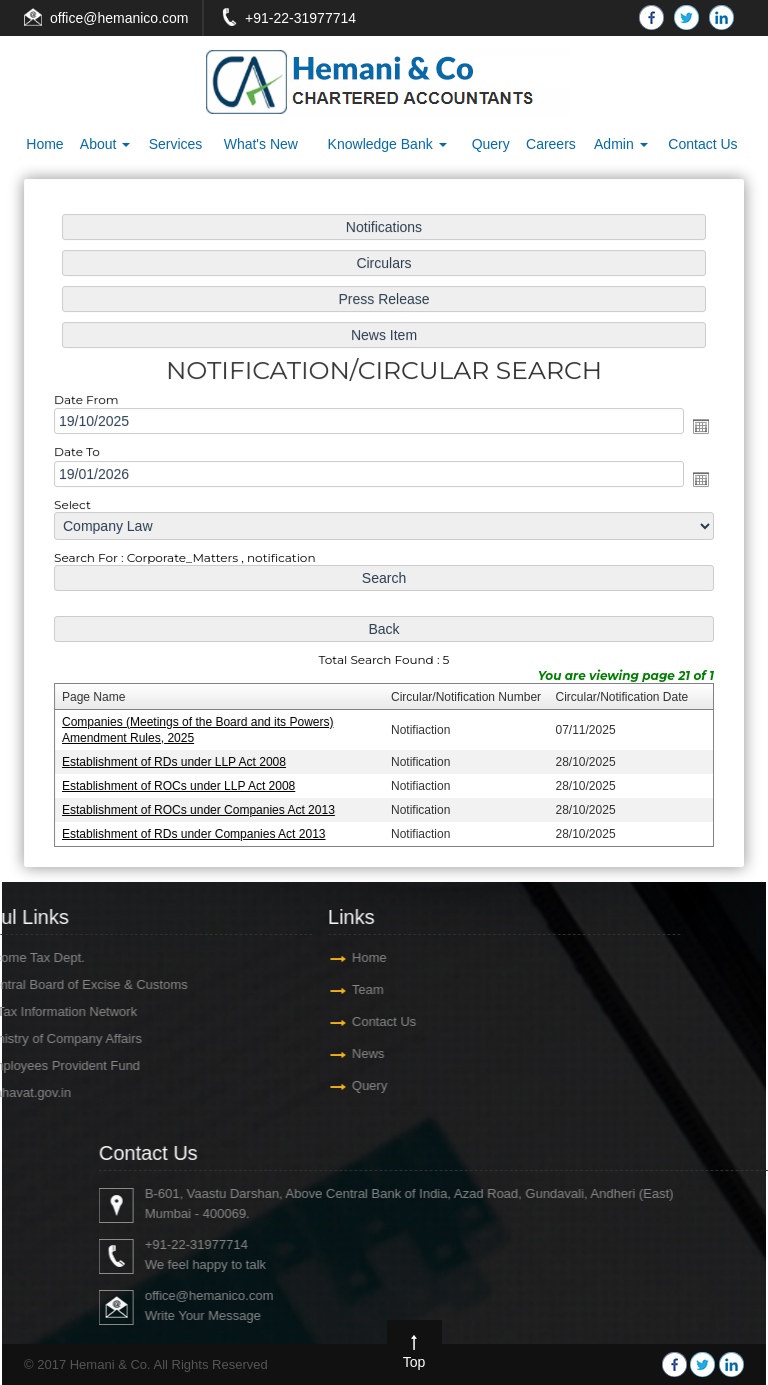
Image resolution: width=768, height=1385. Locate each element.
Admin (621, 144)
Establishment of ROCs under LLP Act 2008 (182, 782)
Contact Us (702, 144)
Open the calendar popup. (697, 428)
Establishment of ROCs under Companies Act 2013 (201, 806)
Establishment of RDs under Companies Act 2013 (197, 829)
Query (491, 144)
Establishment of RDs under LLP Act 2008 (177, 758)
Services (176, 144)
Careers (551, 144)
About (105, 144)
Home (44, 144)
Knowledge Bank (387, 144)
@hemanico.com (135, 18)
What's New (261, 144)
